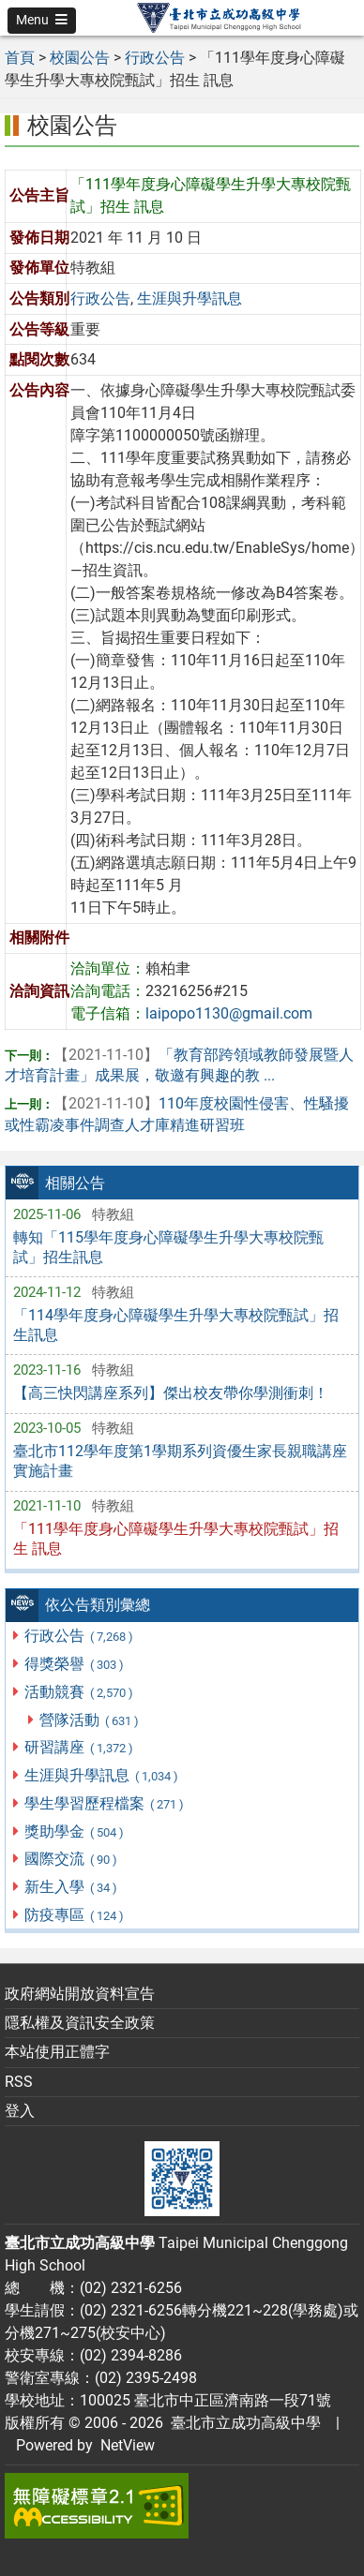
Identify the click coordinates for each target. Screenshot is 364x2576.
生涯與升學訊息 (101, 1775)
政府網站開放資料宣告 (80, 1994)
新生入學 (71, 1887)
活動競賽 (79, 1692)
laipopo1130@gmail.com (228, 1013)
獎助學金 (74, 1831)
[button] (42, 20)
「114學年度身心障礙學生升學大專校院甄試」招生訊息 (176, 1325)
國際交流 (71, 1859)
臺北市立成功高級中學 (242, 2423)
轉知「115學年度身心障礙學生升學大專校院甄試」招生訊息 (168, 1247)
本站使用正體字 (57, 2052)
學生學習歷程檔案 (104, 1803)
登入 (20, 2111)
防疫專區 (74, 1915)
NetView (127, 2445)
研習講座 (79, 1747)
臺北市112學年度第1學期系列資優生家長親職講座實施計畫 (180, 1461)
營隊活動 (89, 1720)
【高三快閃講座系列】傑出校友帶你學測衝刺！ (170, 1393)
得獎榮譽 (74, 1664)
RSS (19, 2082)
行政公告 (79, 1636)
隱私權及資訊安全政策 (80, 2023)
